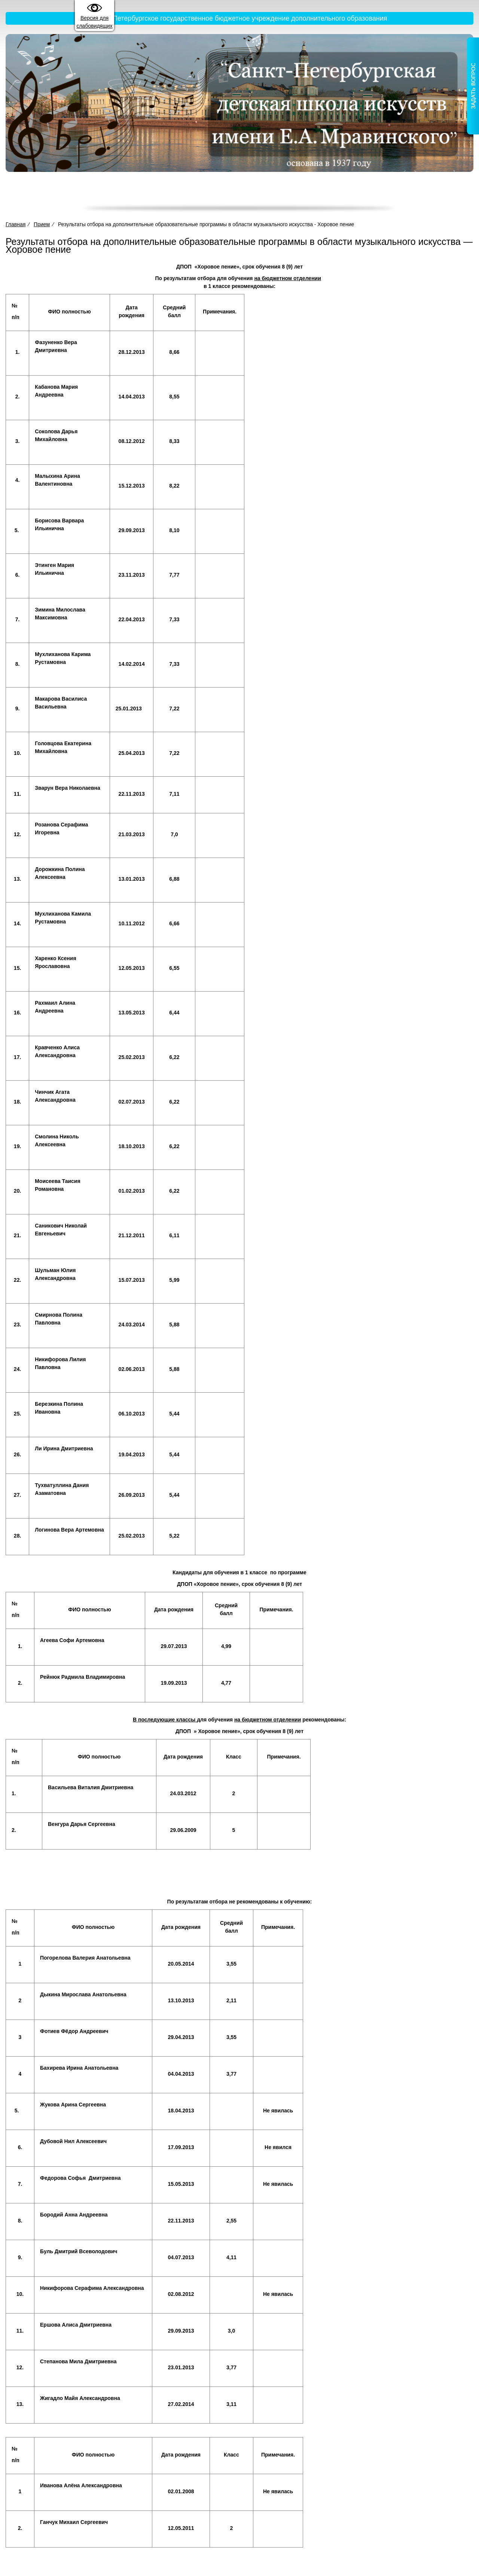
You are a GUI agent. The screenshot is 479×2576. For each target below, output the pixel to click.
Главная (88, 193)
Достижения (302, 193)
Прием (264, 193)
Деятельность (225, 193)
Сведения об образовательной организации (150, 192)
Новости (390, 193)
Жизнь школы (349, 193)
